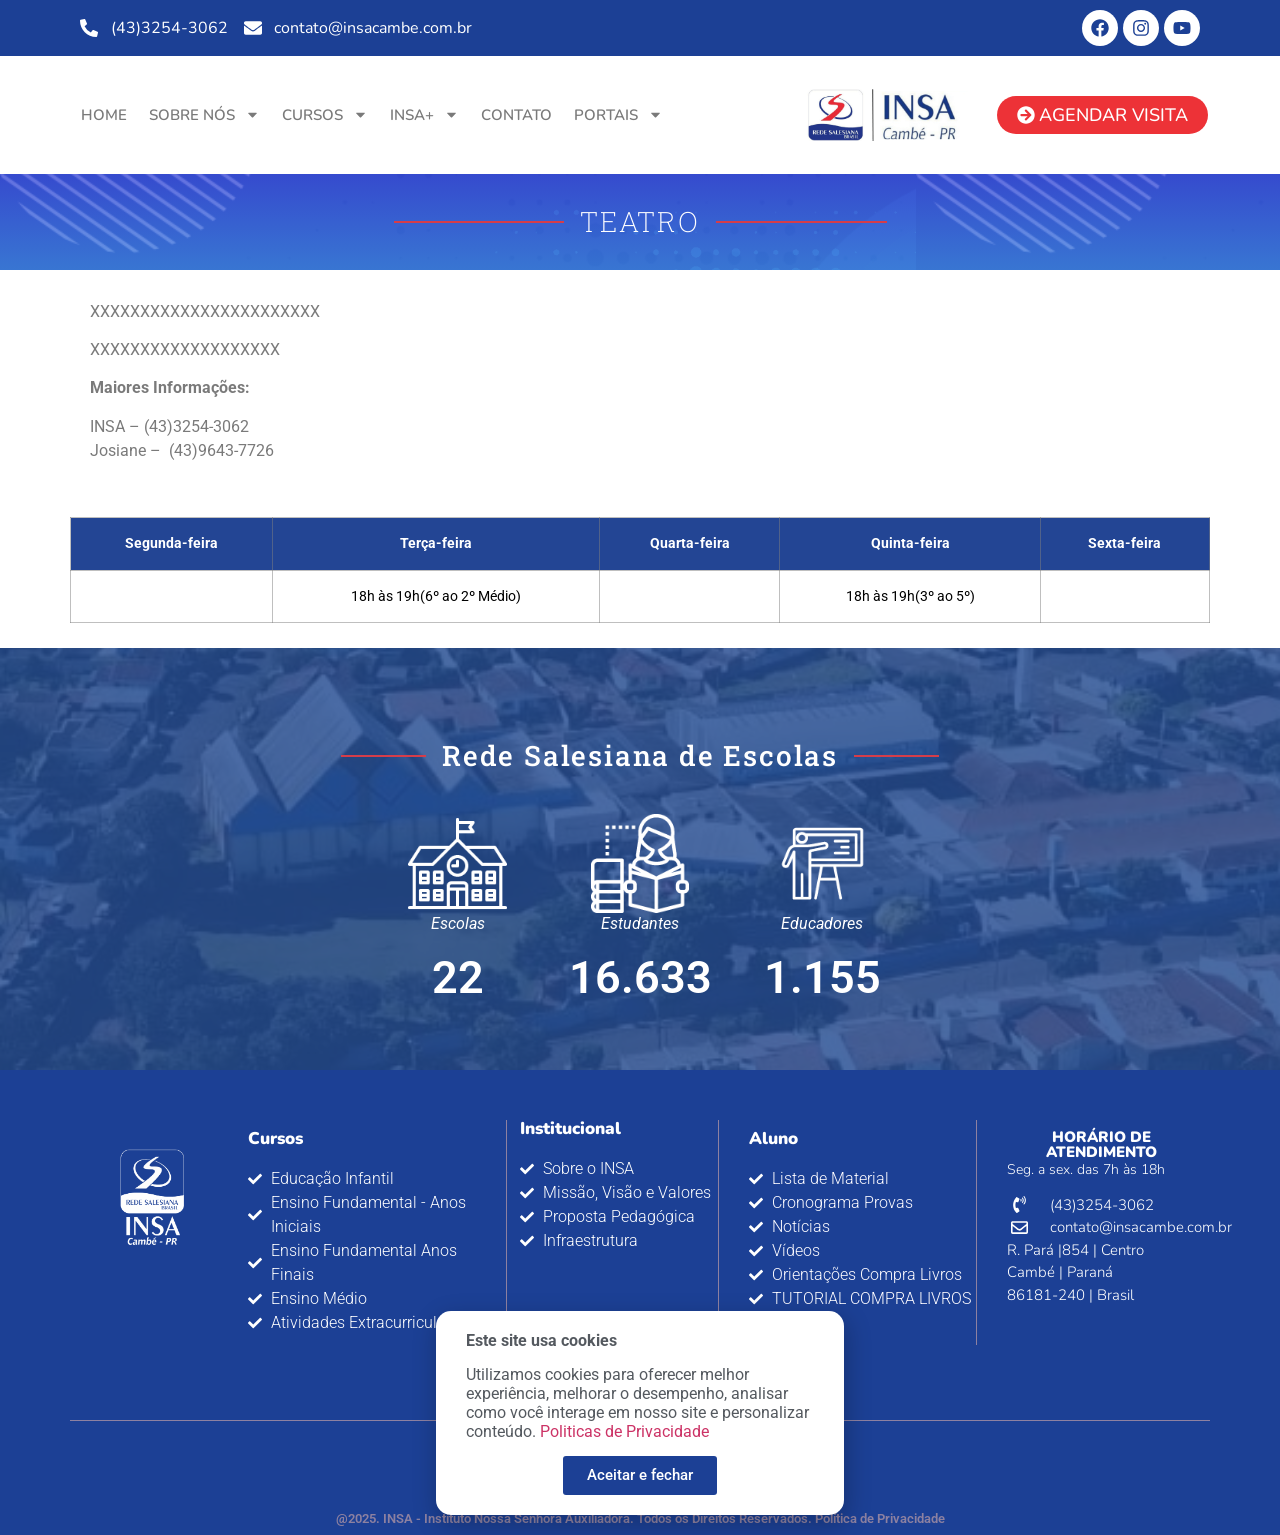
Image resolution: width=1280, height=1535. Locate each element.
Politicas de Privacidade (624, 1445)
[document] (640, 767)
